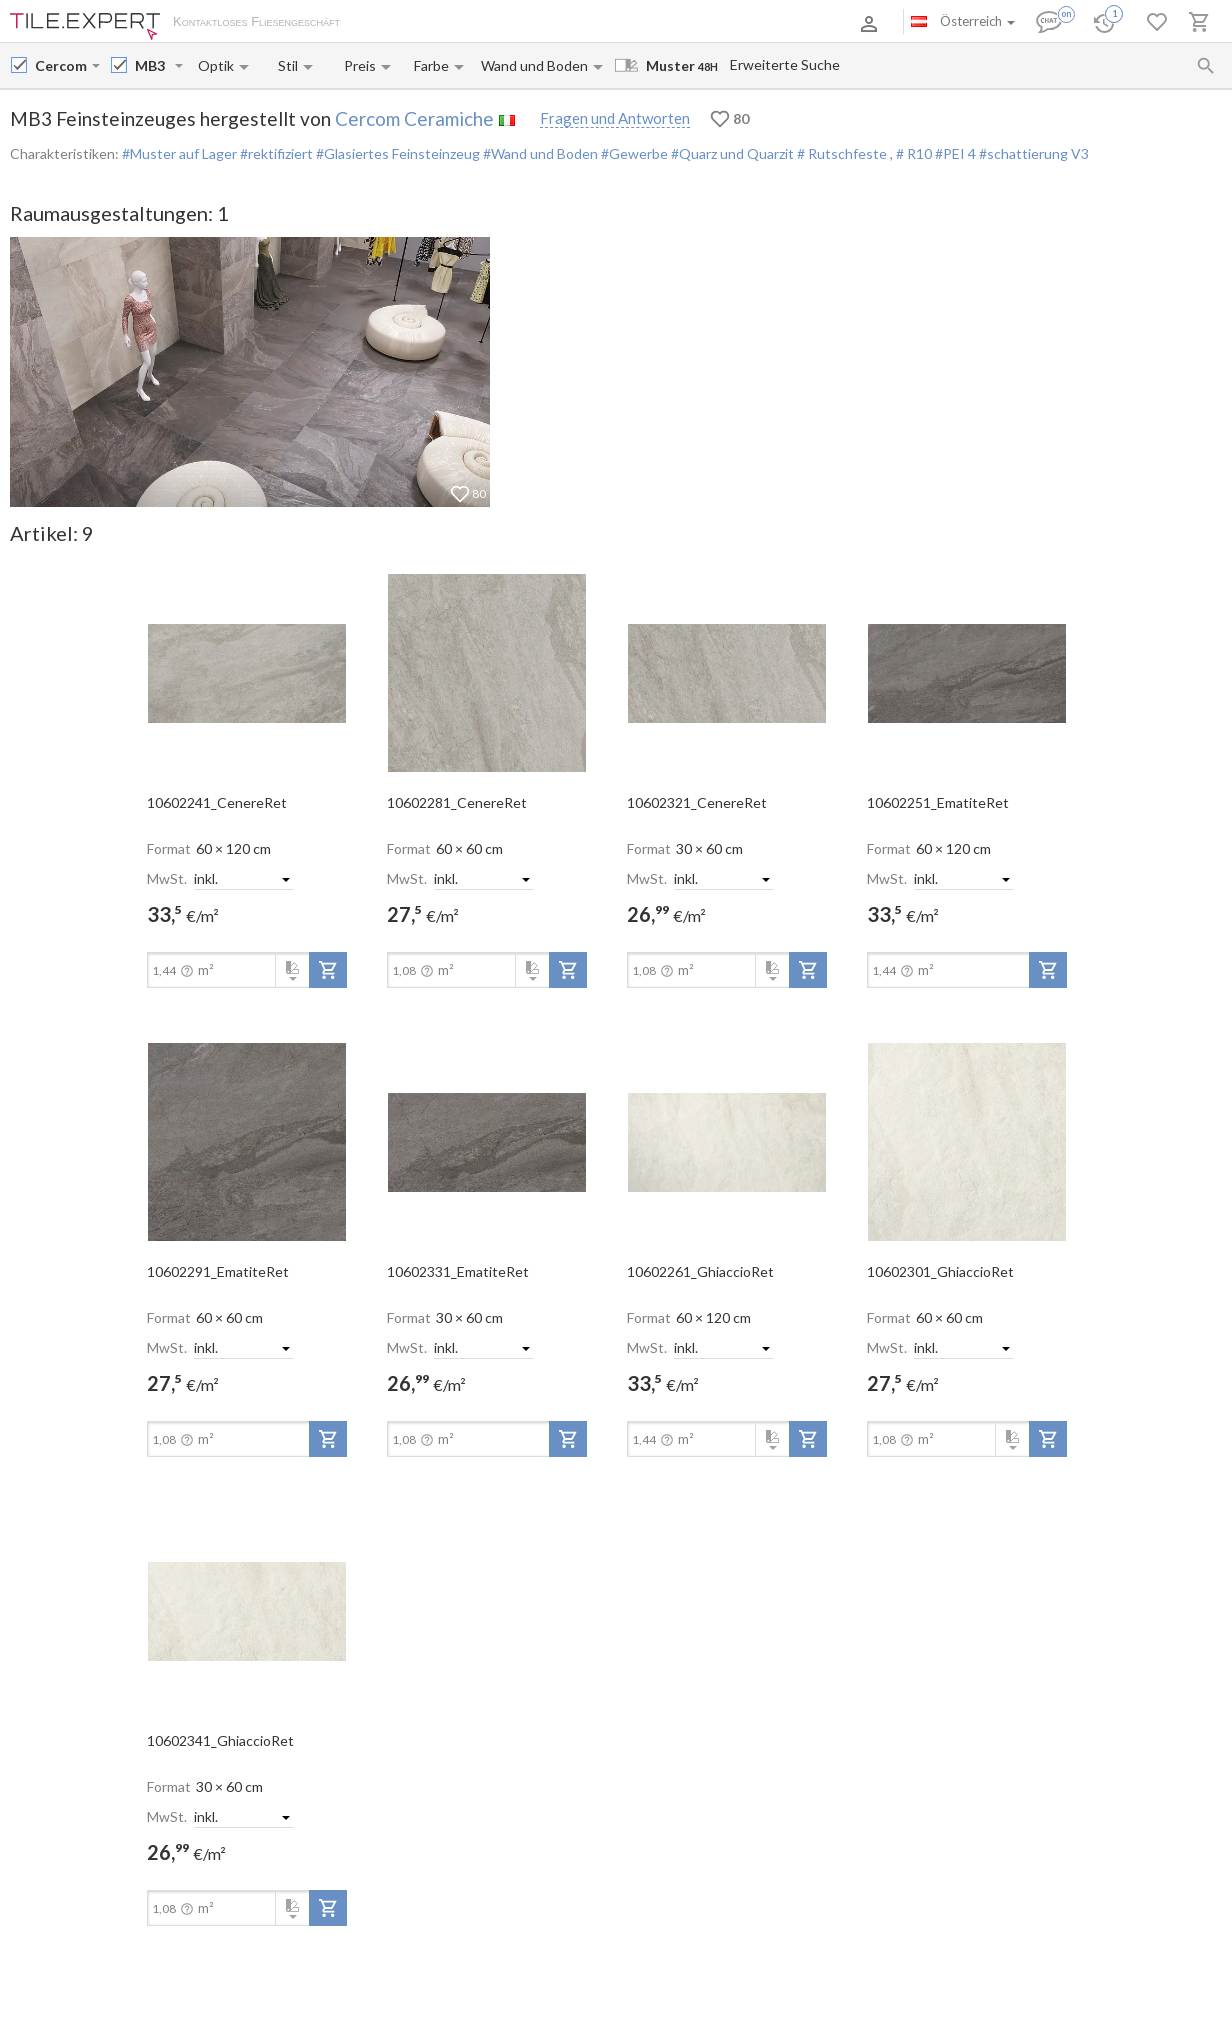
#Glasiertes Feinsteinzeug (396, 153)
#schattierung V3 (1034, 153)
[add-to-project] (328, 970)
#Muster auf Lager (179, 153)
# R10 (915, 153)
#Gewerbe (633, 153)
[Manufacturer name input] (61, 65)
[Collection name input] (153, 65)
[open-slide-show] (247, 672)
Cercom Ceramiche (414, 118)
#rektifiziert (275, 153)
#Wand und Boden (539, 153)
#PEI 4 (957, 153)
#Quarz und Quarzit (731, 153)
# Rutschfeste (842, 153)
